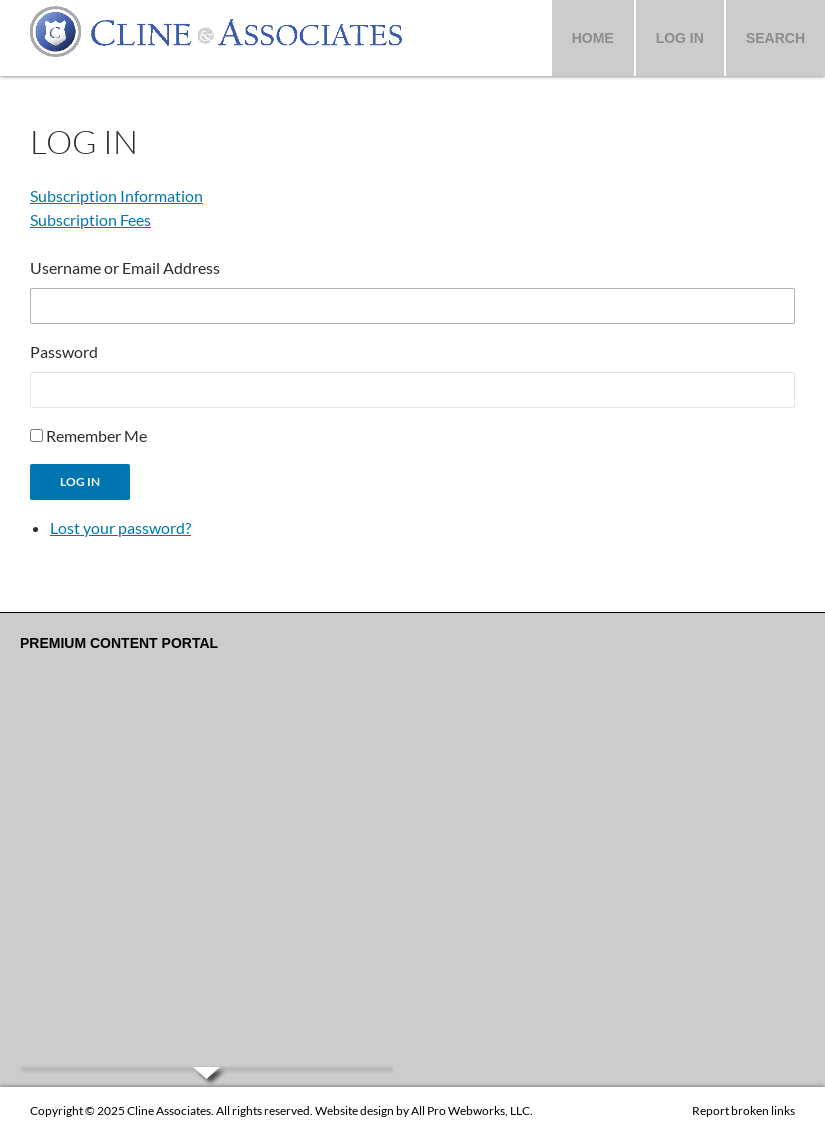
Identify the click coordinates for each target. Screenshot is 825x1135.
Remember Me (96, 435)
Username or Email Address (125, 267)
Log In (680, 38)
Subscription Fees (90, 219)
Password (64, 351)
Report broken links (743, 1110)
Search (775, 38)
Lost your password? (120, 527)
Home (593, 38)
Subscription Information (116, 195)
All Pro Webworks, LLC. (472, 1110)
